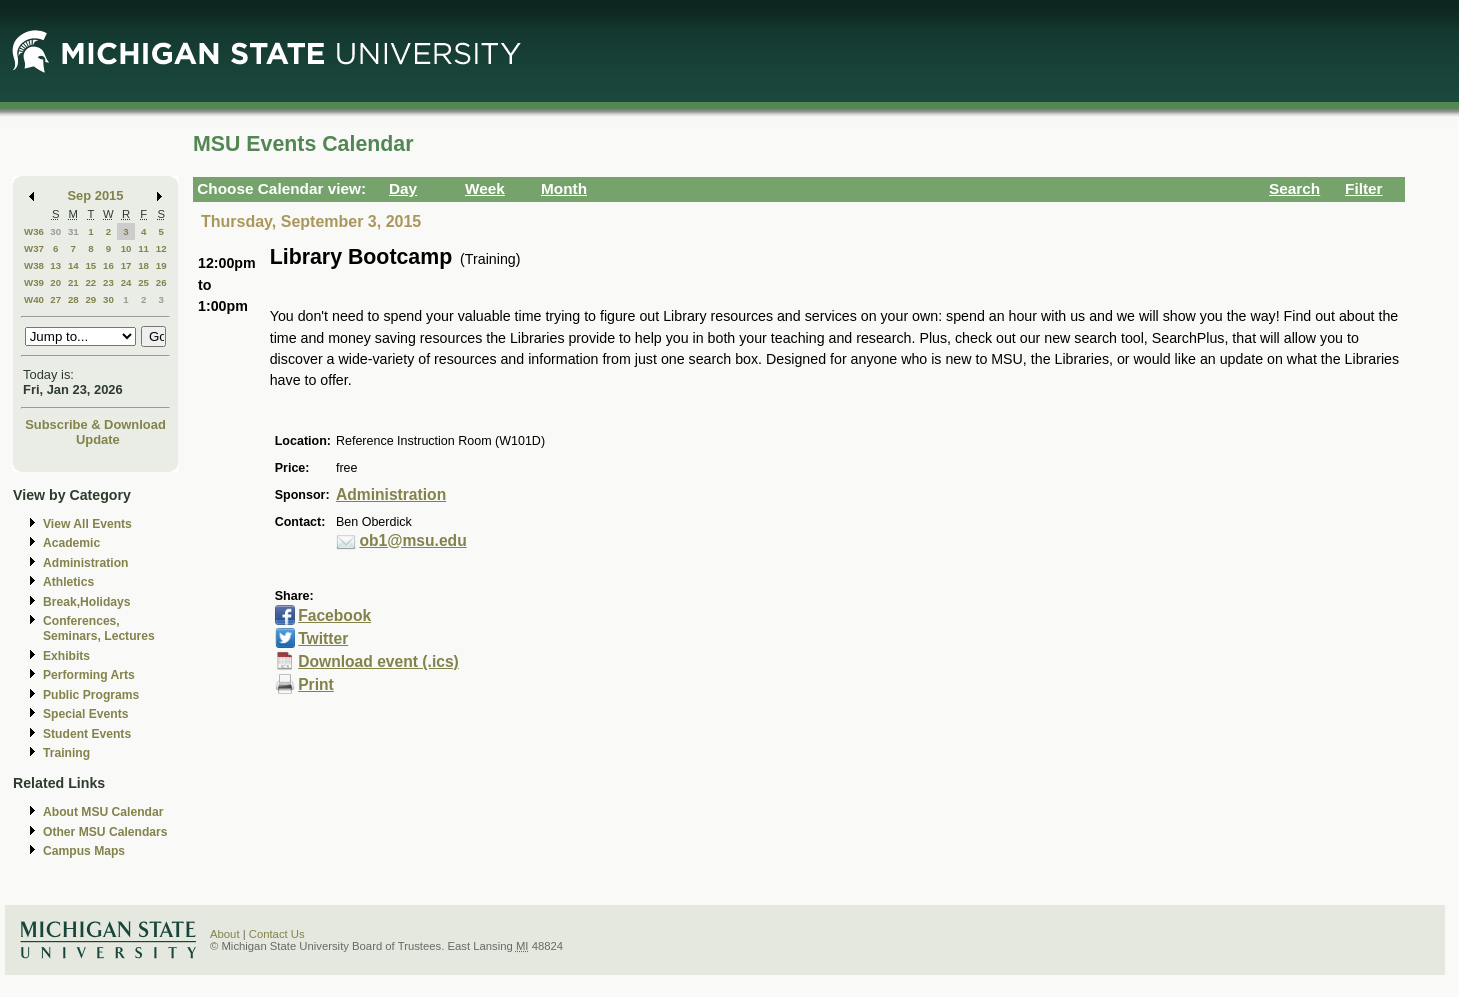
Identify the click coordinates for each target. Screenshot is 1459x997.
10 (126, 248)
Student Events (87, 734)
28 (73, 299)
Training (66, 753)
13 (55, 265)
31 (73, 231)
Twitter (323, 638)
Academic (71, 543)
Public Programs (91, 695)
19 (161, 265)
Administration (85, 563)
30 (55, 231)
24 (126, 282)
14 (73, 265)
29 (90, 299)
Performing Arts (89, 675)
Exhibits (66, 656)
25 (143, 282)
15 (90, 265)
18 (143, 265)
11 (143, 248)
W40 (34, 299)
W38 (34, 265)
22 (90, 282)
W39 (34, 282)
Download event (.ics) (378, 661)
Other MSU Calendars (105, 832)
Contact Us (277, 934)
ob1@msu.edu (412, 540)
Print (316, 684)
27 (55, 299)
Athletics (68, 582)
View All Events (87, 524)
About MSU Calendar (103, 812)
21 (73, 282)
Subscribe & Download (95, 424)
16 (108, 265)
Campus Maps (84, 851)
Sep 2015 (96, 195)
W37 (34, 248)
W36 (34, 231)
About (225, 934)
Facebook (334, 615)
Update (98, 439)
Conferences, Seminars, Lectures (99, 628)
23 (108, 282)
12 (161, 248)
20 (55, 282)
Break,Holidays (87, 602)
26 (161, 282)
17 (126, 265)
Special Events (85, 714)
